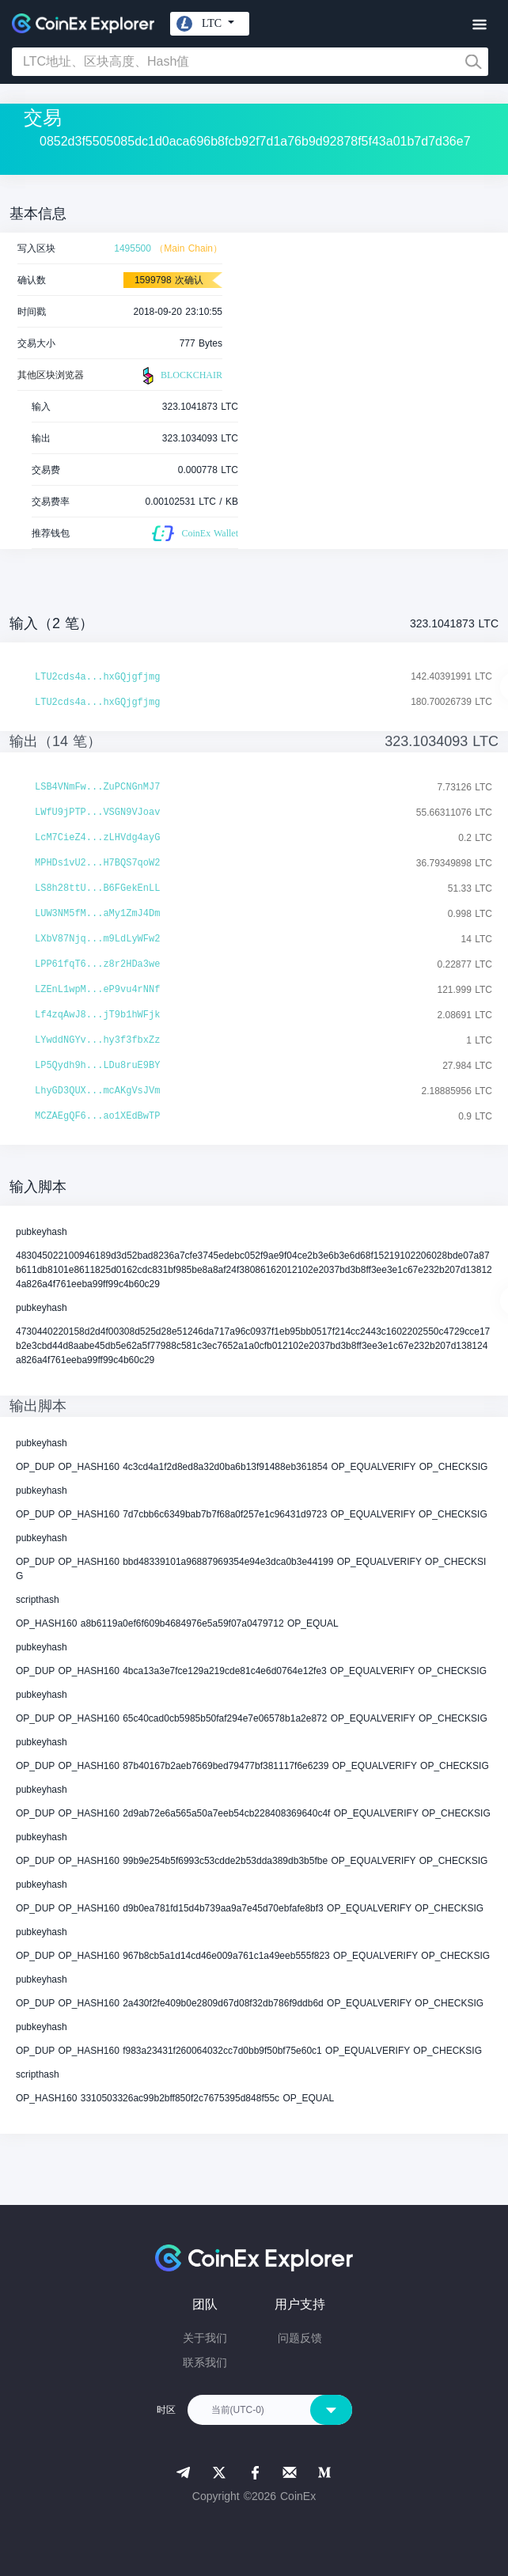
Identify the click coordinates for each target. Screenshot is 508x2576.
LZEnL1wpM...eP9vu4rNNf (97, 989)
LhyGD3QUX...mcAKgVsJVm (97, 1091)
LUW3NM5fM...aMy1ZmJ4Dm (97, 913)
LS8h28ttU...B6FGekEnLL (97, 888)
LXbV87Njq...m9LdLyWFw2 (97, 939)
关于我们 (205, 2338)
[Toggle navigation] (479, 25)
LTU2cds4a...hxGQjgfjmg (97, 677)
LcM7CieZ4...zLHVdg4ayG (97, 837)
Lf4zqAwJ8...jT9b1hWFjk (97, 1015)
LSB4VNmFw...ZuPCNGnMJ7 (97, 787)
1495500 (132, 248)
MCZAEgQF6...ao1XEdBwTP (97, 1116)
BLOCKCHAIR (180, 375)
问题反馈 (300, 2338)
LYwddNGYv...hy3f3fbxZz (97, 1040)
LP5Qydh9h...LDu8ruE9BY (97, 1065)
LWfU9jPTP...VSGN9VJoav (97, 812)
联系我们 (205, 2362)
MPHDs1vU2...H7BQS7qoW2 (97, 863)
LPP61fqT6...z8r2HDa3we (97, 964)
